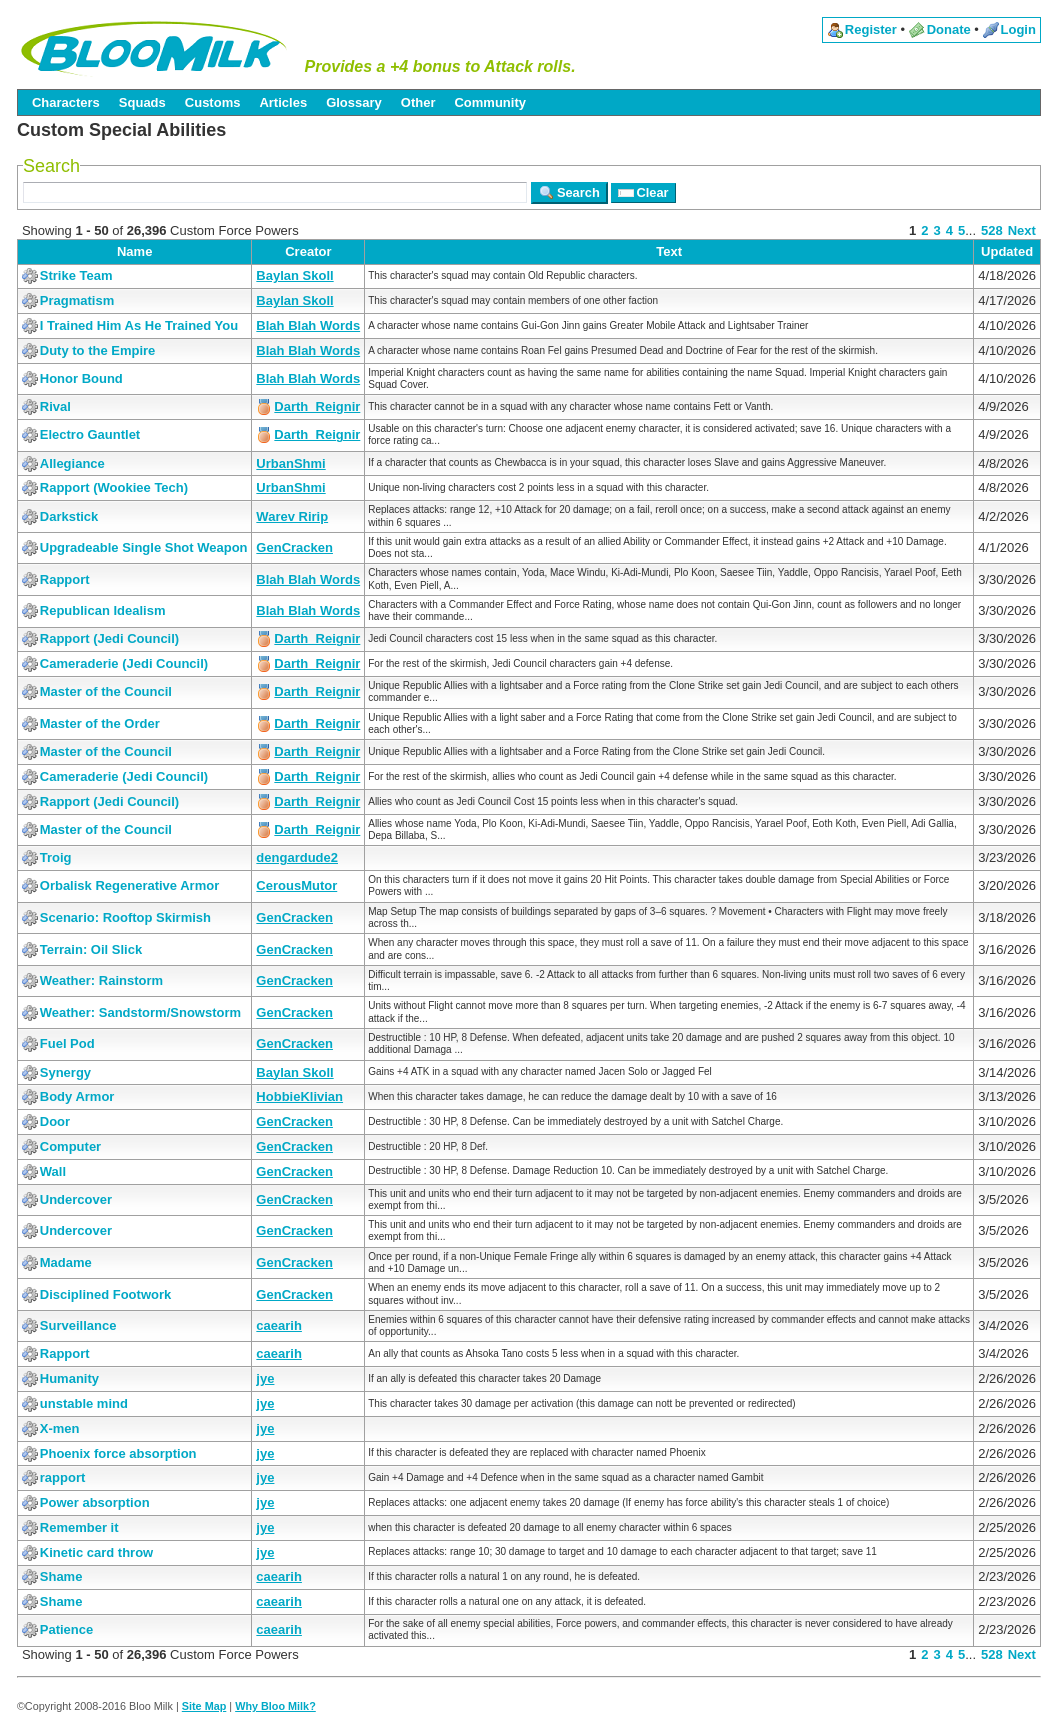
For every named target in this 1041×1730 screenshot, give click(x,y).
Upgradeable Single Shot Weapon (144, 547)
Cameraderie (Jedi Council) (124, 663)
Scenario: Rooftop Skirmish (125, 917)
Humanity (69, 1378)
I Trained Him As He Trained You (139, 325)
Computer (70, 1146)
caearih (279, 1325)
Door (55, 1121)
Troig (56, 857)
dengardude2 (297, 857)
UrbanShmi (290, 463)
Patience (66, 1629)
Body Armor (77, 1096)
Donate (949, 29)
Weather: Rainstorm (101, 980)
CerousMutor (296, 885)
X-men (60, 1428)
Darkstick (69, 516)
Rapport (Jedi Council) (109, 638)
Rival (55, 406)
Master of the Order (100, 723)
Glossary (354, 102)
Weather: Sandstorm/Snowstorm (140, 1012)
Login (1018, 29)
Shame (61, 1576)
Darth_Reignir (317, 406)
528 (992, 230)
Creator (308, 251)
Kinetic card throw (96, 1552)
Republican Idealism (103, 610)
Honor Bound (81, 378)
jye (265, 1378)
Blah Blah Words (308, 325)
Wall (53, 1171)
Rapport (65, 579)
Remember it (79, 1527)
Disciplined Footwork (105, 1294)
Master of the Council (106, 691)
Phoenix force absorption (118, 1453)
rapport (63, 1477)
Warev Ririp (292, 516)
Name (134, 251)
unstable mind (84, 1403)
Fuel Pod (67, 1043)
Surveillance (78, 1325)
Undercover (76, 1199)
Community (490, 102)
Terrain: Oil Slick (91, 949)
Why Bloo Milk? (275, 1706)
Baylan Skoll (294, 275)
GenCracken (294, 547)
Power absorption (95, 1502)
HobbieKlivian (299, 1096)
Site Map (204, 1706)
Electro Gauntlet (90, 434)
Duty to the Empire (98, 350)
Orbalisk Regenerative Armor (129, 885)
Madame (66, 1262)
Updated (1007, 251)
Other (418, 102)
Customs (213, 102)
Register (871, 29)
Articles (283, 102)
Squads (142, 102)
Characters (66, 102)
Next (1022, 230)
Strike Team (76, 275)
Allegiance (72, 463)
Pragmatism (77, 300)
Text (669, 251)
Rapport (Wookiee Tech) (114, 487)
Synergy (65, 1072)
